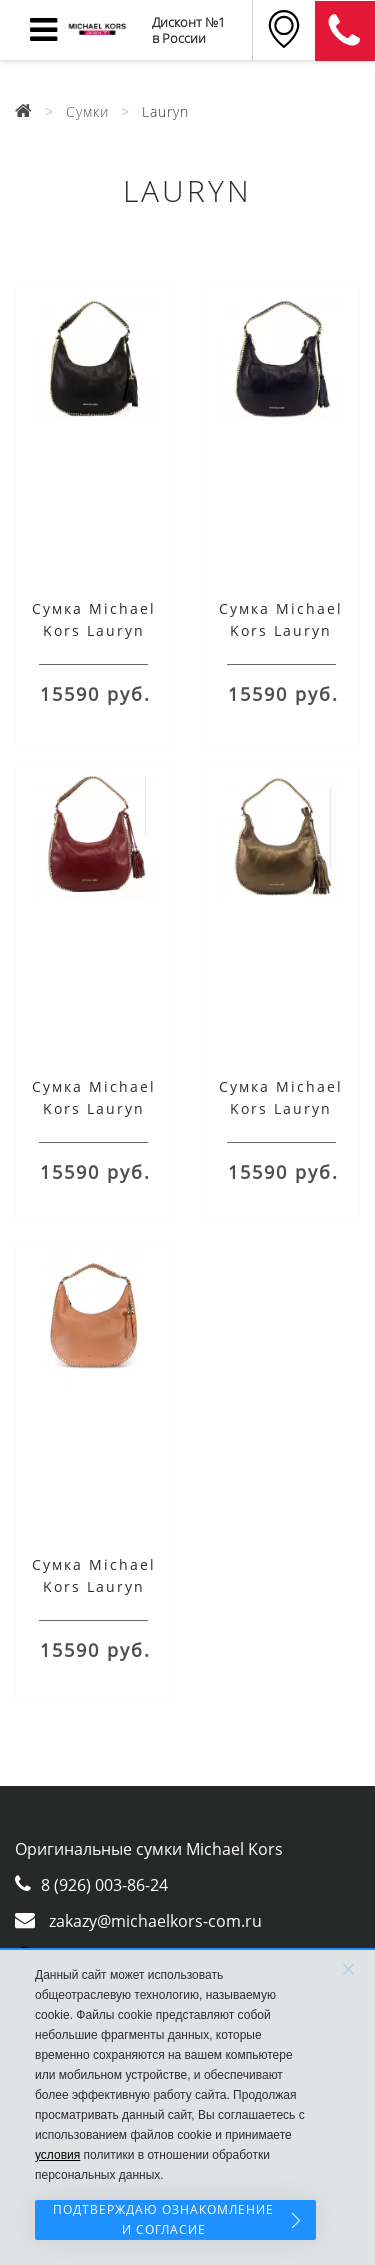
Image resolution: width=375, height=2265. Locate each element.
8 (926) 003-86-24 (104, 1885)
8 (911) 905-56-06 (345, 31)
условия (57, 2155)
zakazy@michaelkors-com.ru (155, 1921)
